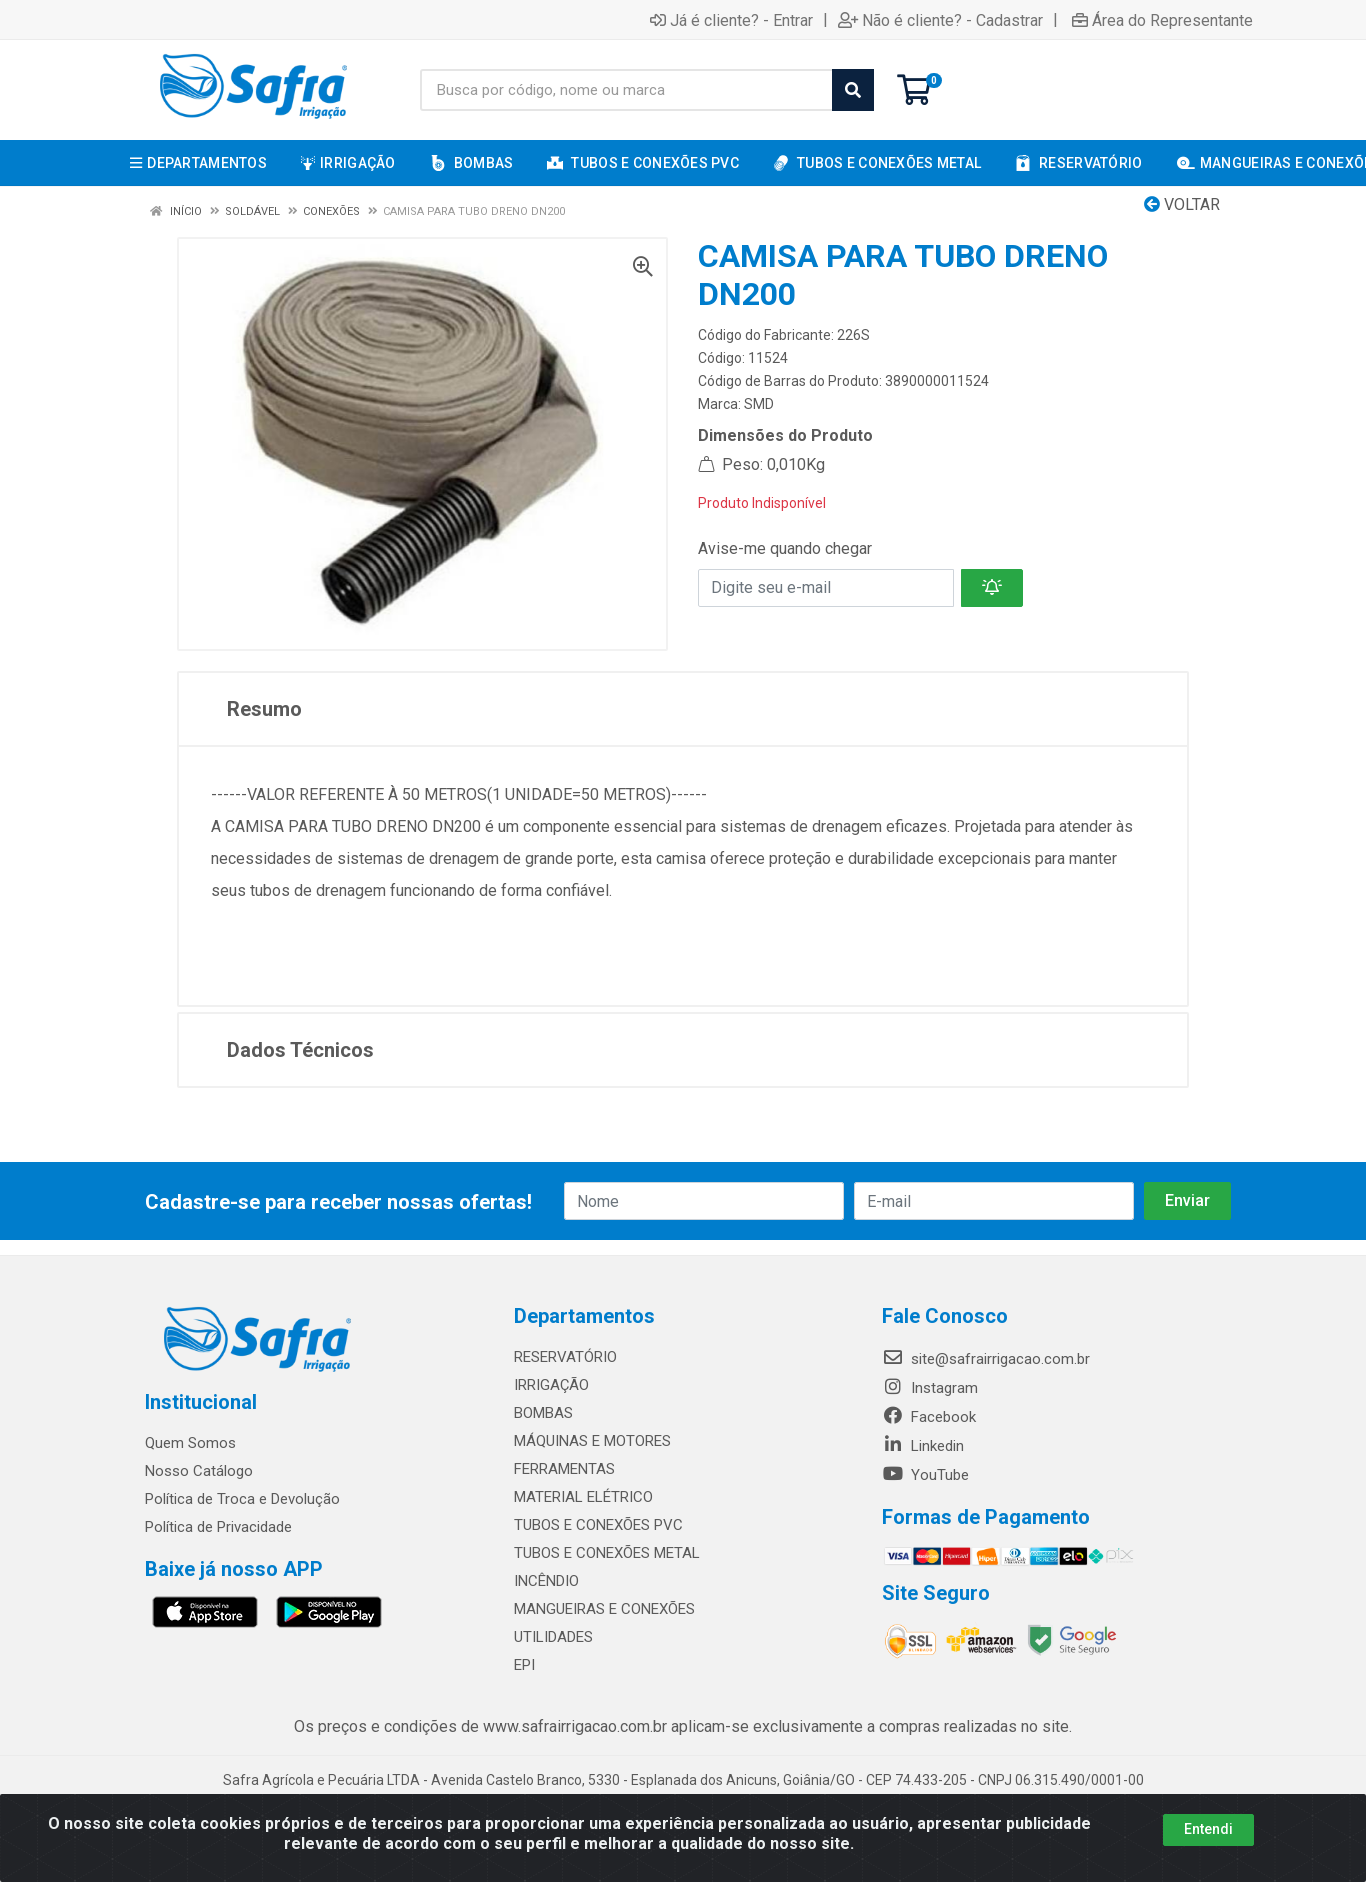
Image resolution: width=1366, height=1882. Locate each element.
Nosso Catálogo (199, 1471)
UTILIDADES (553, 1637)
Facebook (929, 1417)
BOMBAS (543, 1413)
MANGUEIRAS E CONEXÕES (604, 1609)
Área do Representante (1162, 20)
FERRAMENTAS (564, 1469)
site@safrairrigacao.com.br (986, 1359)
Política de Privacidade (218, 1527)
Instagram (930, 1388)
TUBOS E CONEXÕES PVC (598, 1525)
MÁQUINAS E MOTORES (592, 1441)
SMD (759, 404)
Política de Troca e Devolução (242, 1499)
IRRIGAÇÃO (551, 1385)
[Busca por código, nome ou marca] (626, 90)
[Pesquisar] (853, 90)
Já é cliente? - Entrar (731, 20)
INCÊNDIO (546, 1581)
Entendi (1208, 1829)
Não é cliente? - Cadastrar (940, 20)
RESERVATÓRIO (565, 1357)
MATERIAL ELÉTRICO (583, 1497)
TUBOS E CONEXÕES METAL (607, 1553)
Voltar (1182, 204)
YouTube (925, 1475)
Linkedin (923, 1446)
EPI (524, 1665)
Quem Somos (190, 1443)
